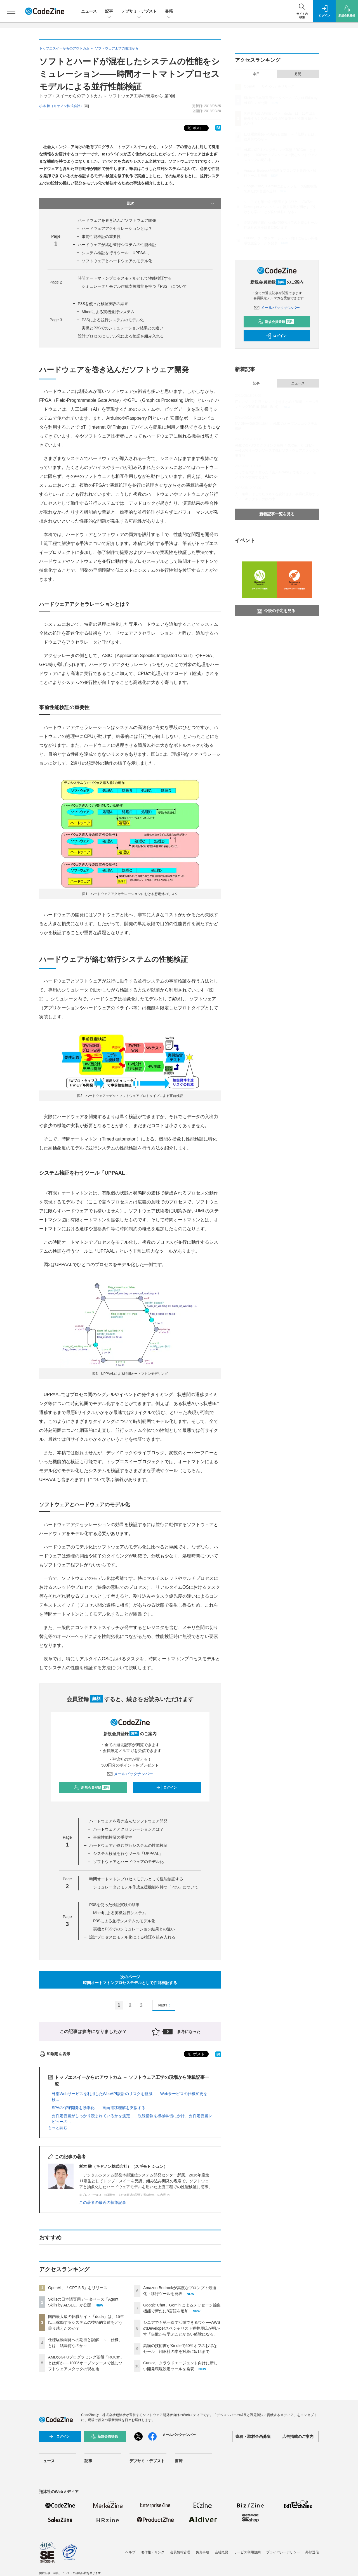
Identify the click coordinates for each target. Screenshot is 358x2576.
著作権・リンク (152, 2552)
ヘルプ (130, 2552)
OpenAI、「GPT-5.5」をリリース (77, 2287)
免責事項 (202, 2552)
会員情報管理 (180, 2552)
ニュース (89, 11)
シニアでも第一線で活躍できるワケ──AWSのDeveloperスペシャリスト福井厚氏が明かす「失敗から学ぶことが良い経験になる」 (181, 2328)
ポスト (194, 128)
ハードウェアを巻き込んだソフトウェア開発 (117, 220)
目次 (170, 203)
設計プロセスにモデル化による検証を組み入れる (121, 336)
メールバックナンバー (130, 1774)
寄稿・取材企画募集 (253, 2436)
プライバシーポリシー (283, 2552)
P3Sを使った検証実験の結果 (103, 303)
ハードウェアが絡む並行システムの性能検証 (117, 244)
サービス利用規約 (247, 2552)
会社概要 (221, 2552)
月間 (298, 74)
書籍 (169, 11)
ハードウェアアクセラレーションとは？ (117, 228)
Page (56, 282)
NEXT (165, 2005)
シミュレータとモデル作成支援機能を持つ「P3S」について (134, 286)
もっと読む (57, 2127)
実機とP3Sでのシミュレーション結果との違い (122, 328)
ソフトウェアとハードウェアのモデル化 (117, 261)
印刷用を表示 (54, 2054)
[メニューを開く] (11, 11)
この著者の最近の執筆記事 (102, 2202)
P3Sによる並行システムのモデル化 (113, 320)
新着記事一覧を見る (277, 514)
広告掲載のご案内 (298, 2436)
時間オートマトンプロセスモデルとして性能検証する (125, 278)
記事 (109, 11)
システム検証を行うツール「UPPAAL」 (117, 253)
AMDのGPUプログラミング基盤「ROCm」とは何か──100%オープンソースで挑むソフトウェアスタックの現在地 (86, 2363)
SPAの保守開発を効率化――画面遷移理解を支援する (98, 2107)
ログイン (166, 1787)
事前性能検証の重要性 (101, 236)
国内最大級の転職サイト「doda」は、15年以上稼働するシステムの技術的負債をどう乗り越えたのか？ (86, 2322)
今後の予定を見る (276, 610)
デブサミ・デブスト (139, 11)
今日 (256, 74)
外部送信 (312, 2552)
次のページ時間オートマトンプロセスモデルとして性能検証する (130, 1980)
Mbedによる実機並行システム (108, 312)
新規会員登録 (92, 1787)
